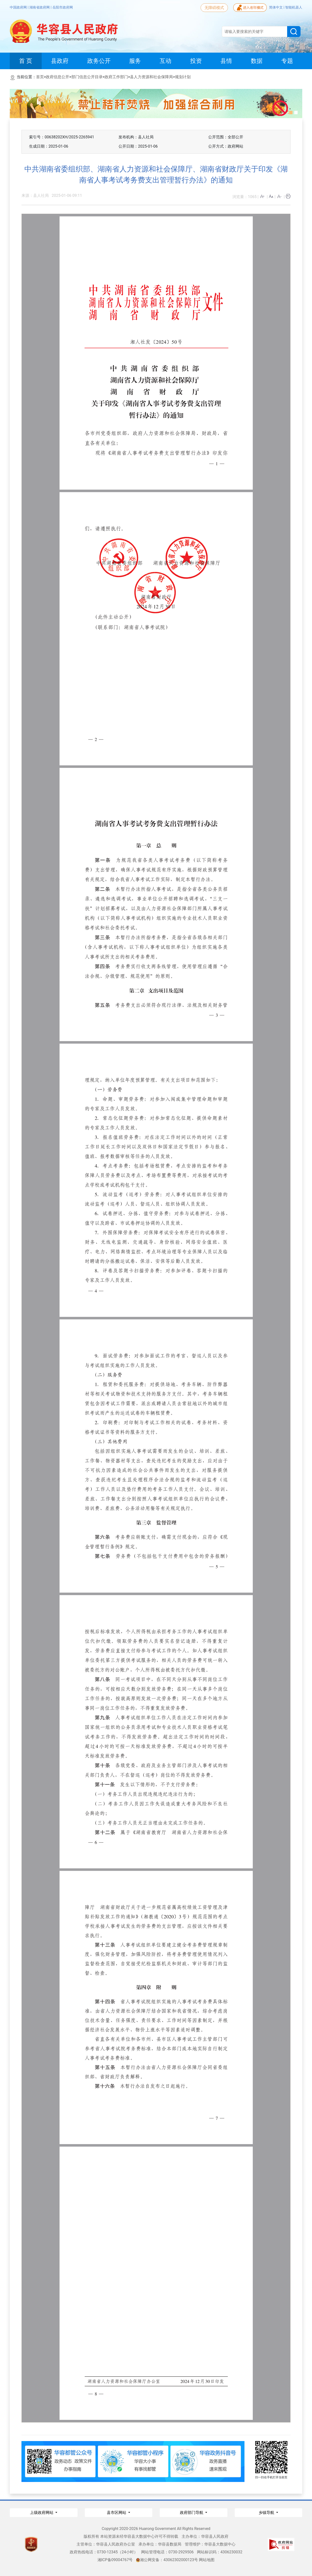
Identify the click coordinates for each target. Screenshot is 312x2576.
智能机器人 (293, 7)
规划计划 (183, 77)
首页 (40, 77)
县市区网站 (117, 2512)
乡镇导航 (267, 2512)
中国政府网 (19, 7)
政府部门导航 (192, 2512)
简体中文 (276, 7)
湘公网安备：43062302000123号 (167, 2559)
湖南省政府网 (39, 7)
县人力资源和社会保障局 (151, 77)
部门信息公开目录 (87, 77)
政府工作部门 (116, 77)
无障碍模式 (214, 7)
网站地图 (206, 2559)
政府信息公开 (57, 77)
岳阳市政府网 (62, 7)
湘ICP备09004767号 (115, 2559)
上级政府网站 (42, 2512)
